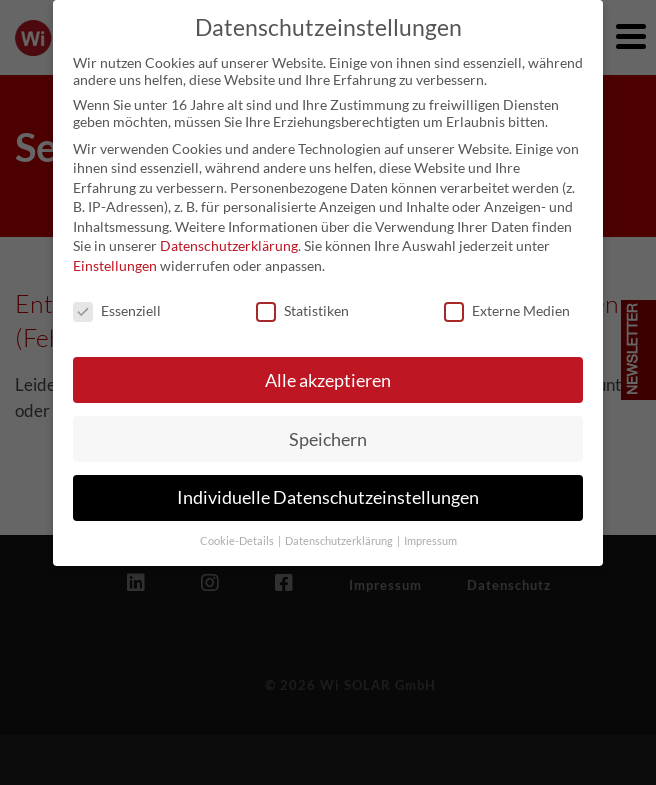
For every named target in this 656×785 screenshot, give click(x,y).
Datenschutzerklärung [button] (340, 528)
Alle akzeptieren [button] (328, 366)
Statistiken (302, 296)
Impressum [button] (430, 528)
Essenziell (117, 296)
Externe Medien (507, 296)
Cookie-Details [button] (238, 528)
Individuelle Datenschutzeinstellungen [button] (328, 484)
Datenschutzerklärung (229, 232)
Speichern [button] (328, 425)
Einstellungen (115, 251)
